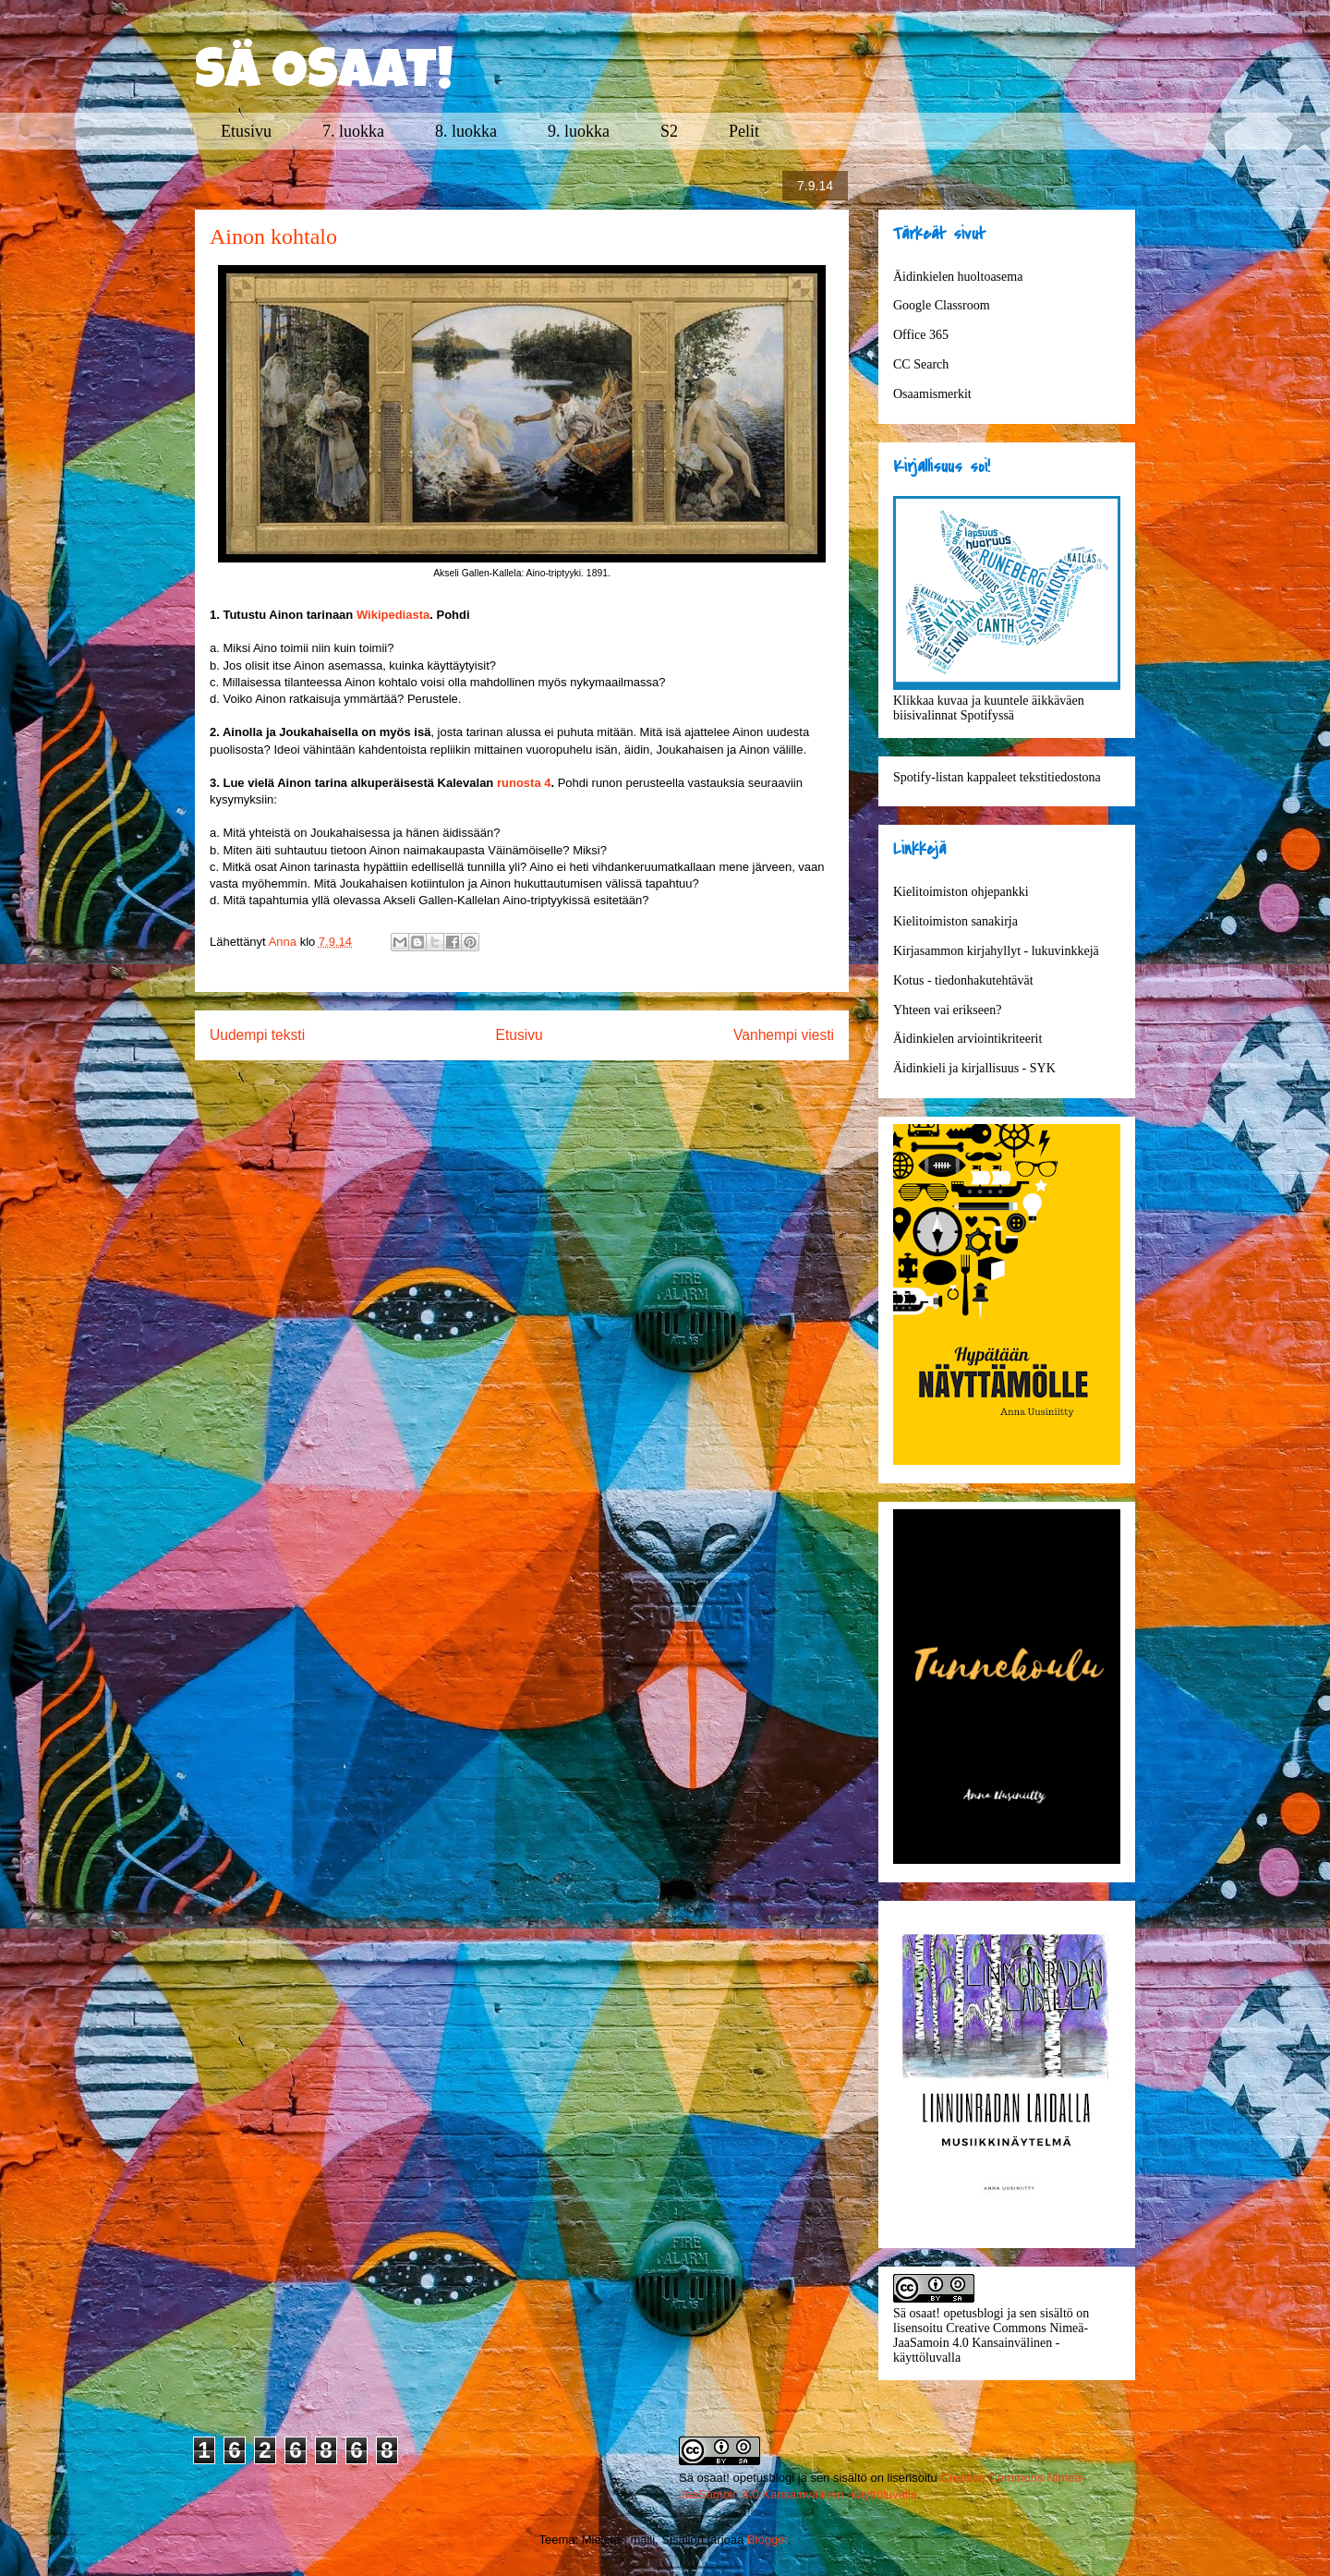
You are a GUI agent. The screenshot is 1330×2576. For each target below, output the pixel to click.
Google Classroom (941, 305)
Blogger (767, 2539)
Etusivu (246, 131)
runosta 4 (524, 783)
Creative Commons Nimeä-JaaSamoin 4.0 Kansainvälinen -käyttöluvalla (990, 2342)
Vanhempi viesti (783, 1035)
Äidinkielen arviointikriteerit (967, 1039)
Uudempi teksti (257, 1035)
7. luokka (353, 131)
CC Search (921, 364)
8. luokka (466, 131)
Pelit (744, 131)
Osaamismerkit (932, 394)
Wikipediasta (393, 615)
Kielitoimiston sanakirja (955, 921)
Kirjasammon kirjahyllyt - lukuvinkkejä (996, 951)
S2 (669, 131)
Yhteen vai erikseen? (947, 1010)
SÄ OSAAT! (324, 75)
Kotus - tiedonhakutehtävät (963, 980)
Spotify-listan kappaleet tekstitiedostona (997, 777)
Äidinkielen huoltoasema (957, 277)
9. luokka (579, 131)
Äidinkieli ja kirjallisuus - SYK (974, 1068)
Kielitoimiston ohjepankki (961, 892)
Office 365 (921, 335)
